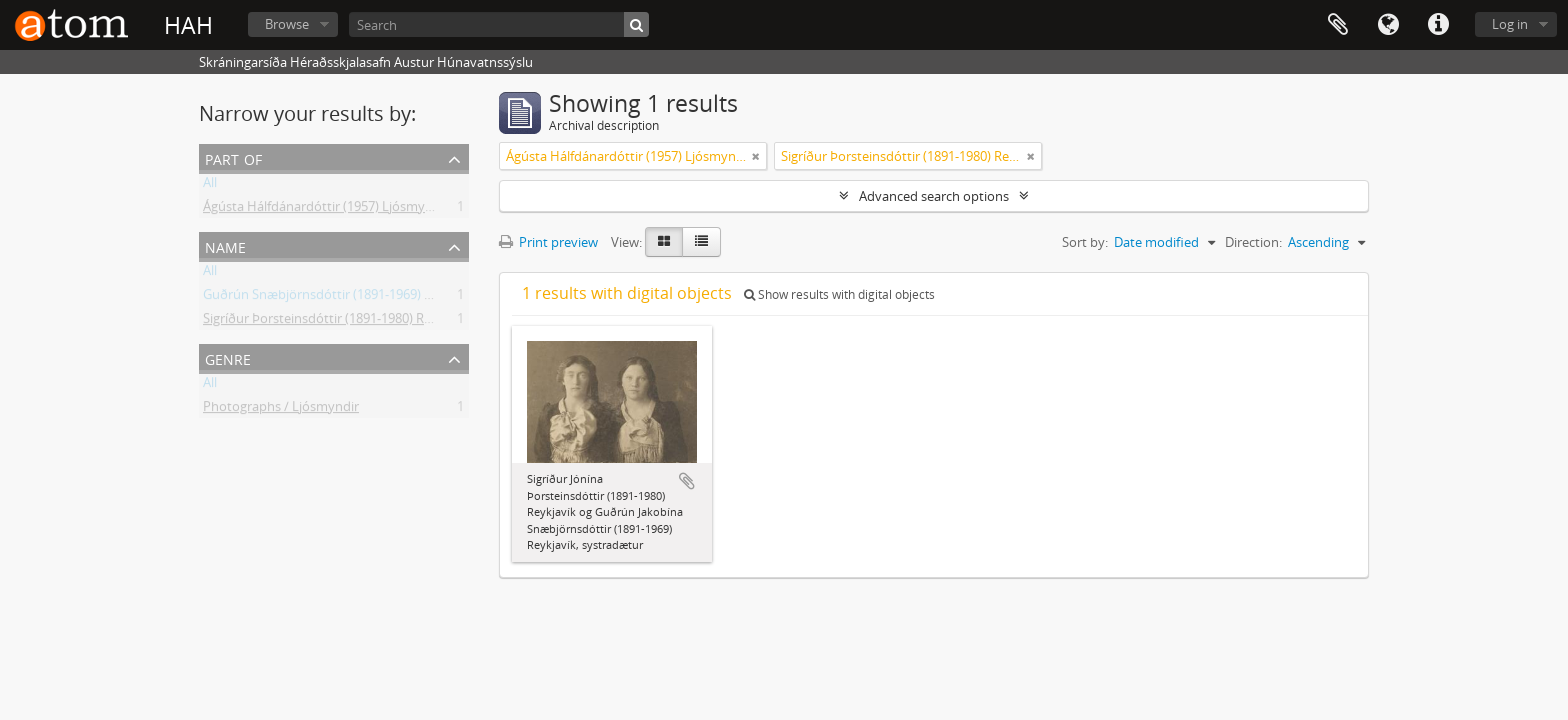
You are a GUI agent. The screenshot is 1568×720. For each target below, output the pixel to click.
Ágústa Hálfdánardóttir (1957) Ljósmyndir (326, 210)
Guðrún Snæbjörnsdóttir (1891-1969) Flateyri (335, 298)
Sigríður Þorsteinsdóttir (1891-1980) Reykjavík (337, 322)
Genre (228, 357)
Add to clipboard (687, 481)
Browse (287, 24)
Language (1388, 25)
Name (225, 245)
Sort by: (1085, 242)
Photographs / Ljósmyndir (281, 410)
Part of (233, 157)
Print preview (548, 242)
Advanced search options (934, 196)
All (210, 186)
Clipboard (1338, 25)
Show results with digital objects (839, 294)
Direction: (1253, 242)
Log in (1510, 24)
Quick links (1438, 25)
